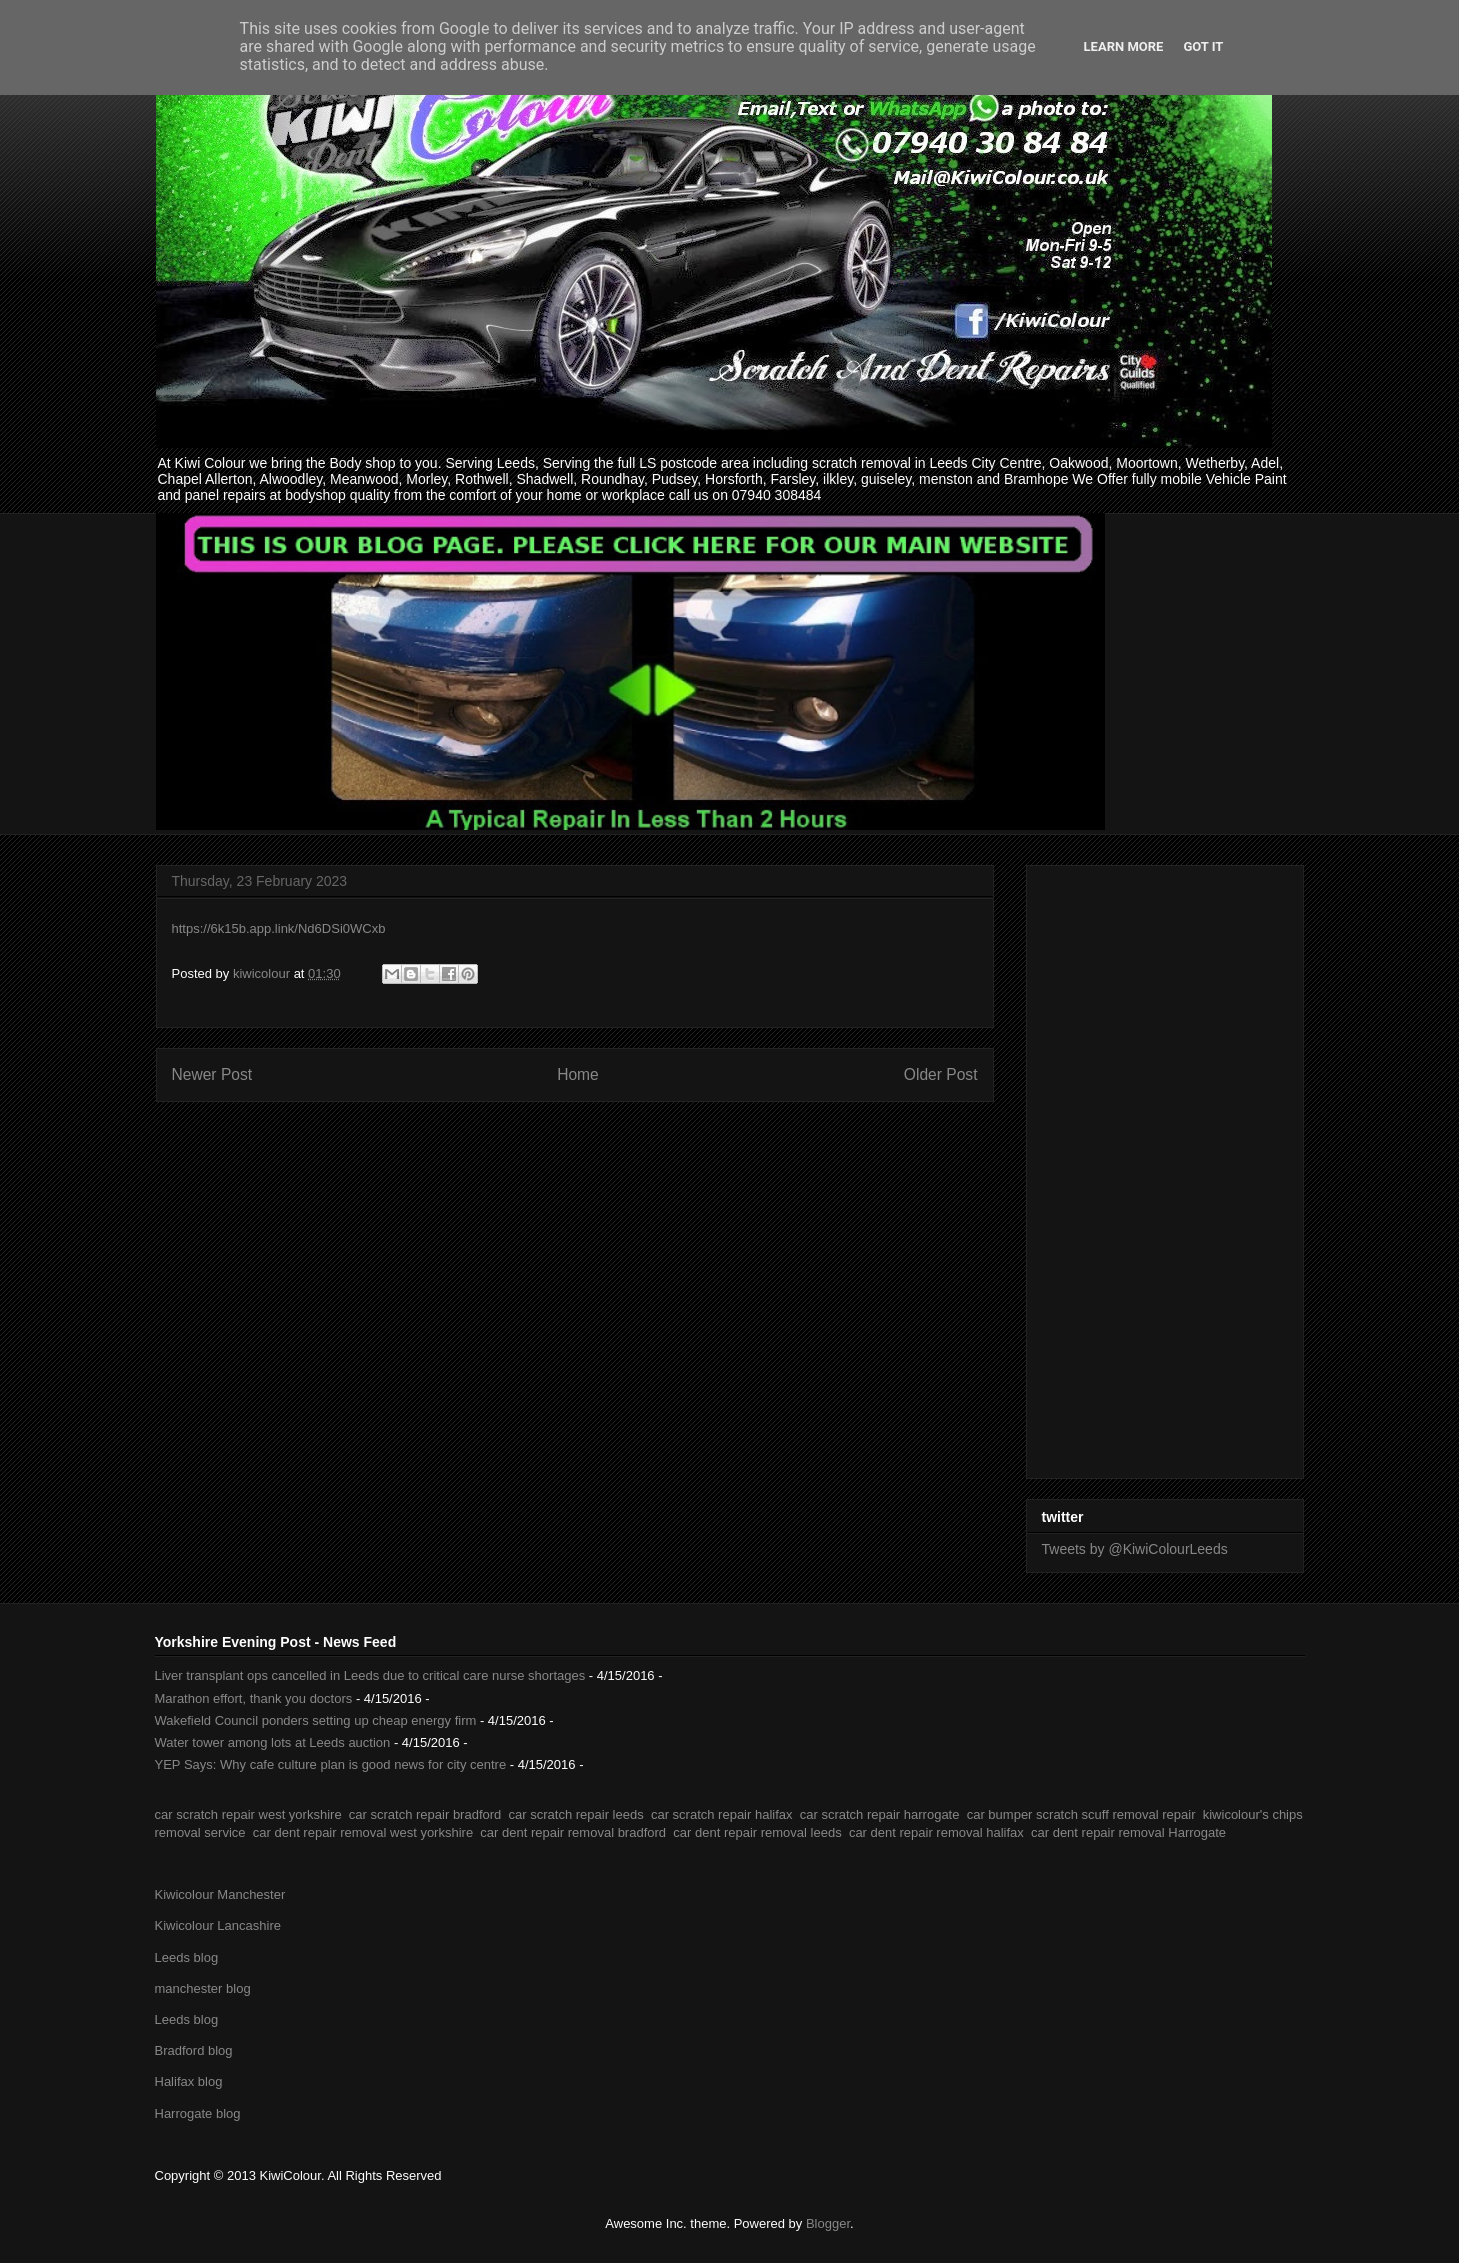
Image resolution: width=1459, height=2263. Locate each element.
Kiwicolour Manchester (220, 1894)
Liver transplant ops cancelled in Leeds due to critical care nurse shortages (370, 1675)
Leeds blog (187, 1957)
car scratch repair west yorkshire (248, 1814)
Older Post (941, 1074)
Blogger (828, 2223)
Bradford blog (194, 2050)
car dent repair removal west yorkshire (363, 1832)
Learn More (1124, 46)
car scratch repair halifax (722, 1814)
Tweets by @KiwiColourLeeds (1135, 1549)
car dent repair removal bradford (573, 1832)
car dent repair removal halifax (936, 1832)
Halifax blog (189, 2081)
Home (578, 1074)
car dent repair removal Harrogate (1128, 1832)
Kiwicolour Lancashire (218, 1925)
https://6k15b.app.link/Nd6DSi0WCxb (279, 928)
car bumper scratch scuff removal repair (1081, 1814)
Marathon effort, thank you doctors (254, 1698)
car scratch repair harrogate (880, 1814)
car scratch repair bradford (425, 1814)
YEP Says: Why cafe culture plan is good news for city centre (331, 1764)
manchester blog (203, 1988)
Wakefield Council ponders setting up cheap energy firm (316, 1720)
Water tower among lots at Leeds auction (273, 1742)
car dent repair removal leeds (757, 1832)
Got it (1203, 46)
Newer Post (212, 1074)
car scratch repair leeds (576, 1814)
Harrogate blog (198, 2113)
